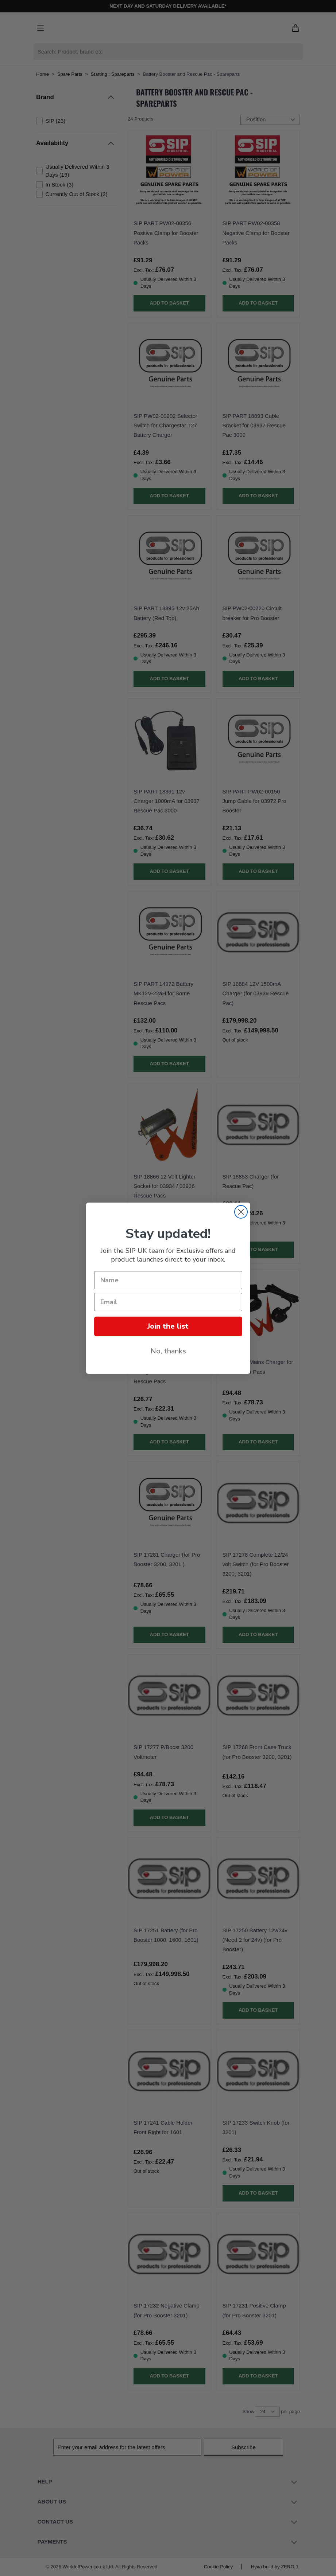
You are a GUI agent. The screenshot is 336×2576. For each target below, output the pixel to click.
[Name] (168, 1280)
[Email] (168, 1302)
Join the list (168, 1326)
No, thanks (168, 1351)
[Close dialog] (241, 1211)
